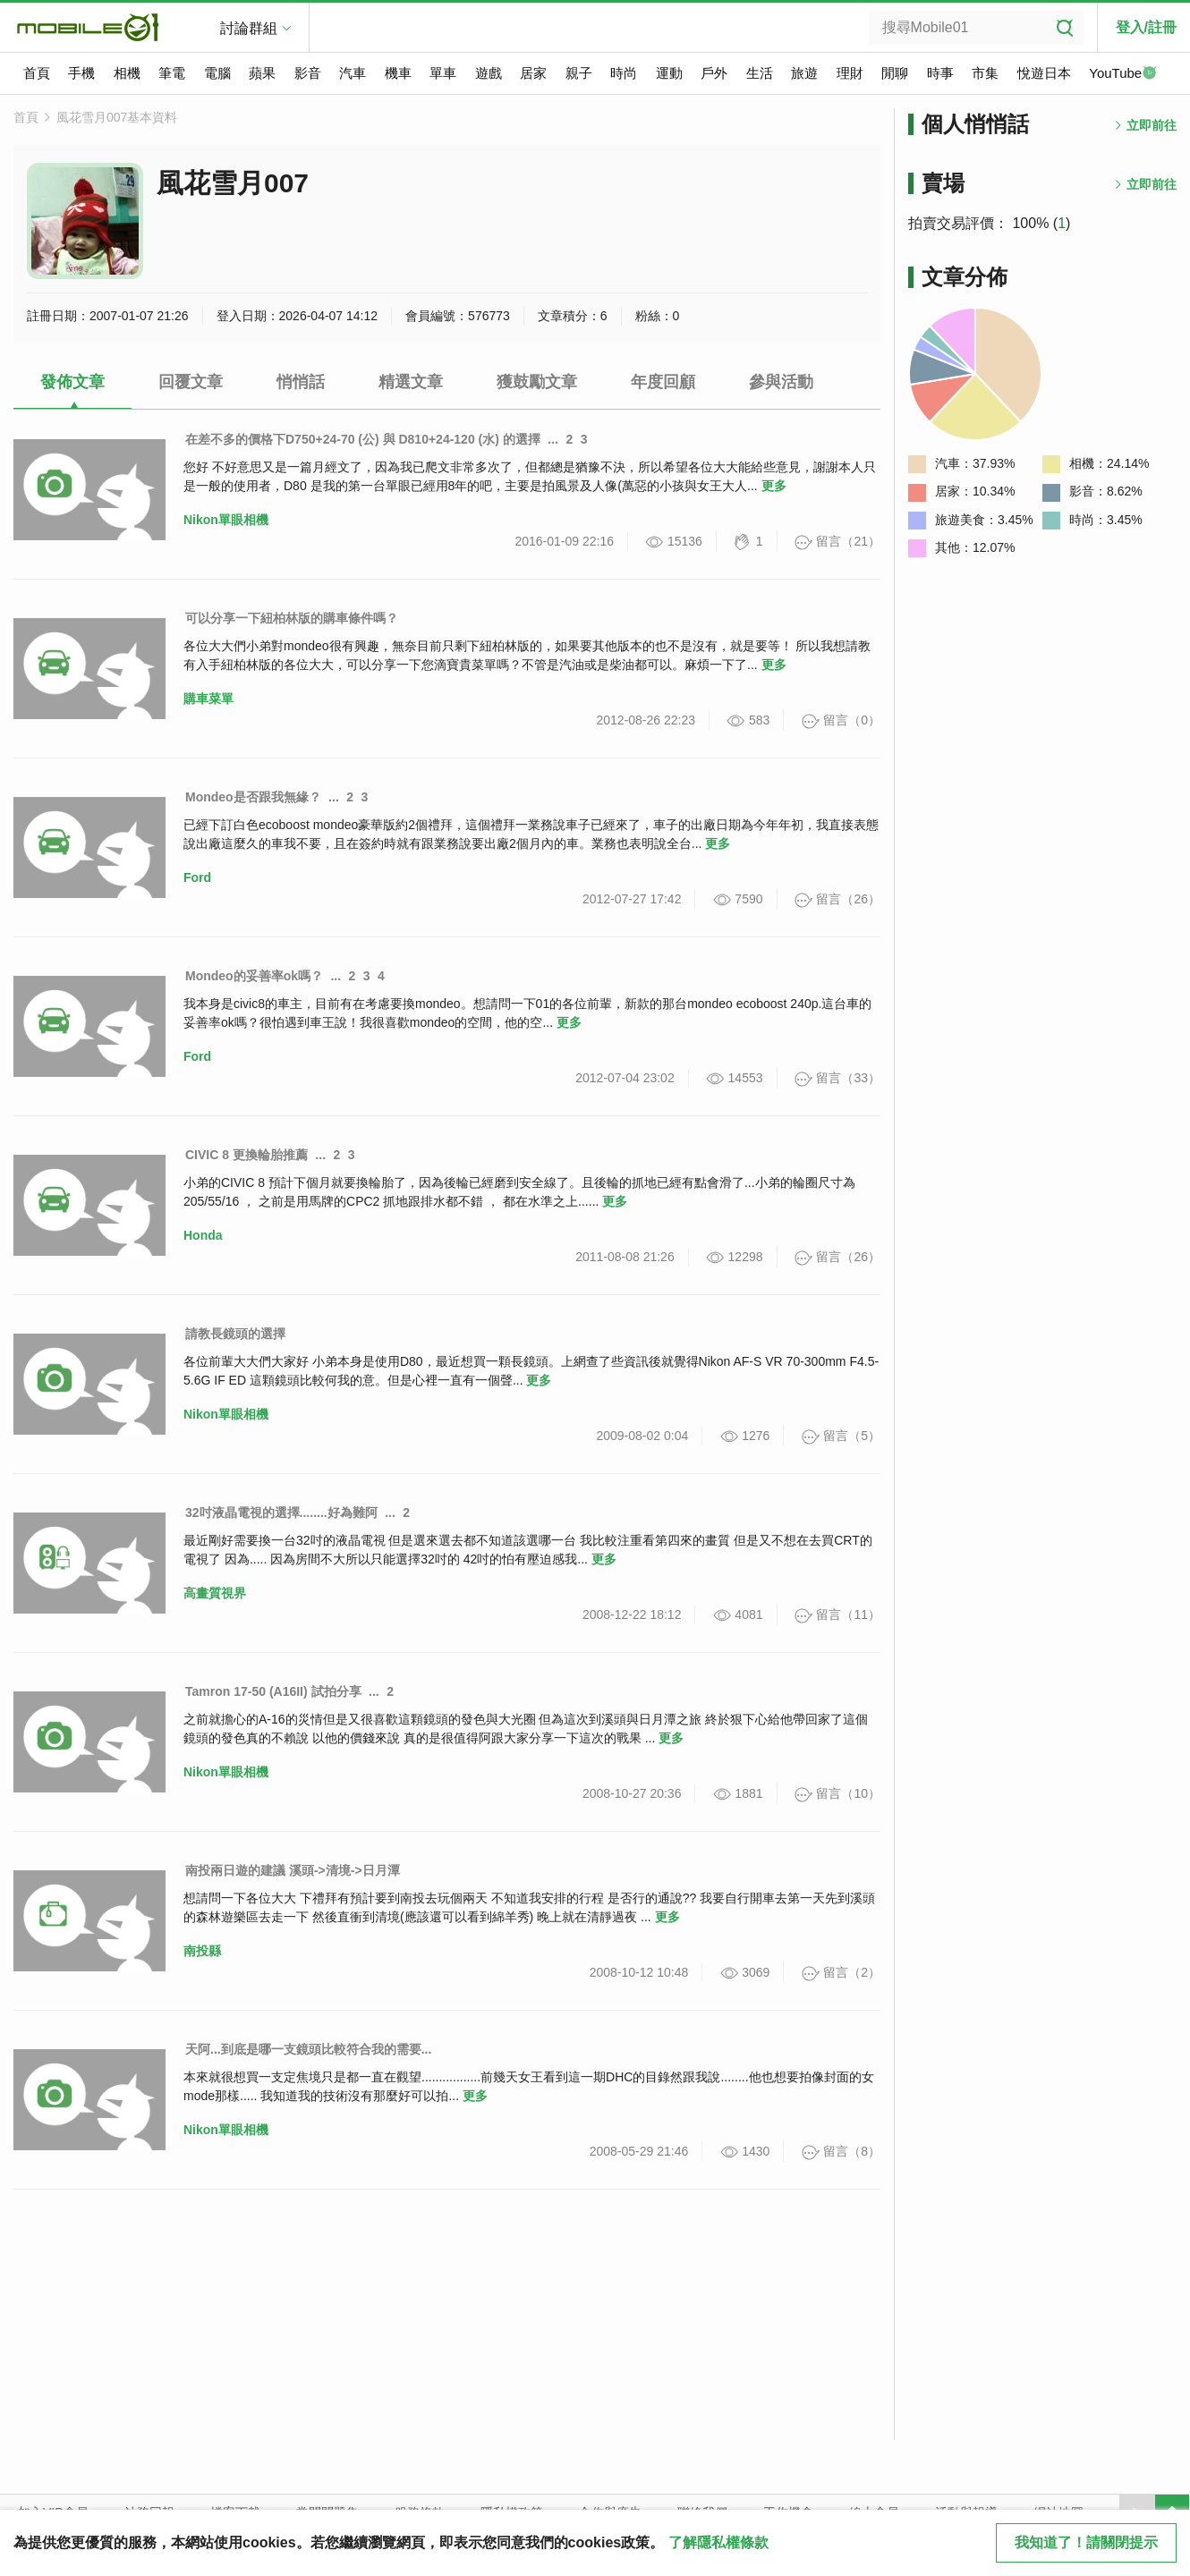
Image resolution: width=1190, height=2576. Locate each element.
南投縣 (202, 1951)
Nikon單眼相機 (225, 520)
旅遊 (804, 72)
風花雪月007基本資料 (116, 117)
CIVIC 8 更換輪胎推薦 (246, 1155)
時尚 (623, 72)
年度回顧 (663, 382)
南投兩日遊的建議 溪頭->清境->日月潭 (292, 1870)
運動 (669, 72)
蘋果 (262, 72)
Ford (197, 877)
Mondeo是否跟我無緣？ (253, 797)
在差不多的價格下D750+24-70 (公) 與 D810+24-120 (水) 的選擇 (362, 439)
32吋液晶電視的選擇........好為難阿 (281, 1512)
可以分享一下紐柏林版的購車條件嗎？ (291, 618)
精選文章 (410, 382)
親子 (578, 72)
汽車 (352, 72)
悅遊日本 (1044, 72)
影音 (307, 72)
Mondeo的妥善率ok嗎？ (254, 976)
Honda (203, 1235)
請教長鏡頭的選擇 (235, 1333)
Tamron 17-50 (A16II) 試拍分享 (273, 1691)
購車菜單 (208, 698)
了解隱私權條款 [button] (718, 2542)
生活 (759, 72)
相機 (127, 72)
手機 (81, 72)
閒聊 (894, 72)
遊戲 (488, 72)
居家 (533, 72)
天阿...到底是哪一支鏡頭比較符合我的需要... (308, 2049)
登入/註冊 (1146, 27)
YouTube (1123, 74)
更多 (773, 486)
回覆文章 (190, 382)
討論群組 (248, 28)
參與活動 (781, 382)
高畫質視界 (214, 1593)
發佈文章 (72, 382)
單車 (442, 72)
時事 (940, 72)
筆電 (171, 72)
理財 (850, 72)
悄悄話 (300, 382)
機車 (398, 72)
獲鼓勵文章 (537, 382)
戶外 (714, 72)
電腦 (217, 72)
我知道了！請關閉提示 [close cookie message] (1086, 2542)
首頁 (36, 72)
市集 (985, 72)
